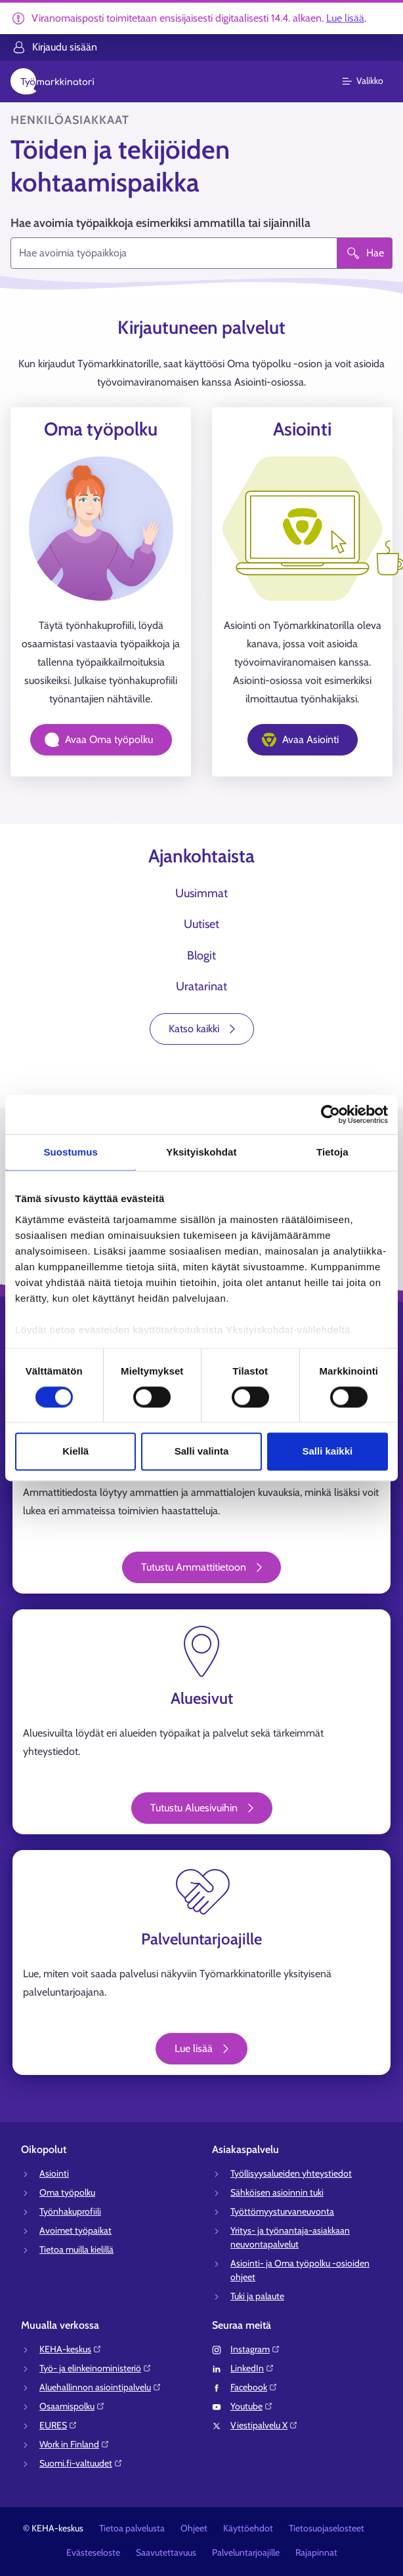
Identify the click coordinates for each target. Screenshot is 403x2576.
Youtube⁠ (251, 2406)
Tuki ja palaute (257, 2296)
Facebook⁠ (254, 2387)
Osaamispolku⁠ (72, 2406)
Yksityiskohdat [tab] (201, 1151)
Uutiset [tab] (201, 924)
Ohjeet (193, 2528)
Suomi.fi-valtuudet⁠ (81, 2463)
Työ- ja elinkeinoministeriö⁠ (95, 2368)
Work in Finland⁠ (74, 2444)
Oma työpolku (67, 2192)
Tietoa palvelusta (132, 2528)
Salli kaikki (327, 1451)
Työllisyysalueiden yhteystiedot (291, 2173)
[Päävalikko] (370, 81)
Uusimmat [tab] (201, 893)
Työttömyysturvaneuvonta (282, 2211)
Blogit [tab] (201, 955)
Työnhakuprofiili (70, 2211)
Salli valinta (202, 1451)
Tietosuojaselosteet (326, 2528)
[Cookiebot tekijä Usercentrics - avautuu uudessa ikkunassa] (330, 1114)
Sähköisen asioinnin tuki (277, 2192)
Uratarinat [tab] (201, 986)
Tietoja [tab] (332, 1151)
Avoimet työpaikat (75, 2230)
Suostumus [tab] (70, 1151)
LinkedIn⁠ (252, 2368)
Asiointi (54, 2173)
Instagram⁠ (255, 2349)
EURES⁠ (58, 2425)
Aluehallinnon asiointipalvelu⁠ (100, 2387)
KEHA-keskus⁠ (70, 2349)
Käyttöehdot (248, 2528)
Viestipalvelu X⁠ (264, 2425)
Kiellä (75, 1451)
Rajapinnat (316, 2552)
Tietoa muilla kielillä (76, 2249)
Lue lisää (345, 18)
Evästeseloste (93, 2552)
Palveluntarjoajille (246, 2552)
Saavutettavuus (166, 2552)
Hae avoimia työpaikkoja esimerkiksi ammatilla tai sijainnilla (160, 223)
